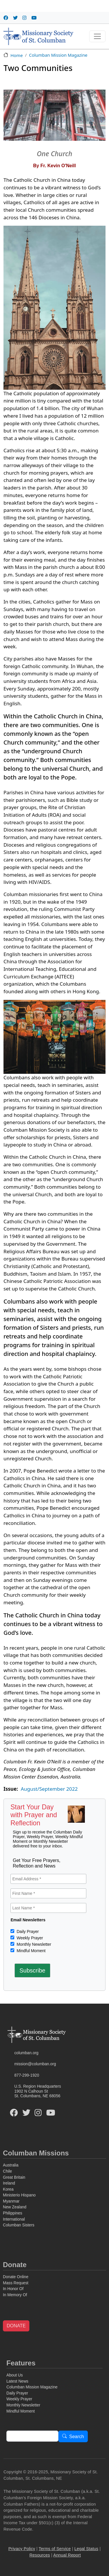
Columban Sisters (18, 2225)
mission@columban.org (35, 2064)
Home (16, 55)
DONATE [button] (16, 2325)
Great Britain (14, 2177)
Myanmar (11, 2201)
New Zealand (14, 2207)
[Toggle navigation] (97, 36)
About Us (14, 2375)
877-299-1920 (26, 2075)
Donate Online (15, 2277)
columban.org (26, 2053)
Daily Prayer (27, 1931)
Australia (10, 2165)
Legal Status (86, 2548)
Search (76, 2436)
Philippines (12, 2213)
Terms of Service (55, 2548)
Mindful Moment (30, 1950)
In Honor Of (13, 2289)
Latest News (17, 2381)
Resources (39, 2555)
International (14, 2219)
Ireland (9, 2183)
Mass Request (15, 2283)
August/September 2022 (49, 1788)
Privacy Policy (21, 2548)
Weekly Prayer (29, 1938)
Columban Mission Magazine (58, 55)
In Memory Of (15, 2295)
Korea (8, 2189)
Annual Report (67, 2555)
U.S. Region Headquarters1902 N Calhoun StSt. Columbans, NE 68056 (37, 2091)
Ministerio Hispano (19, 2195)
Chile (7, 2171)
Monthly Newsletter (33, 1944)
